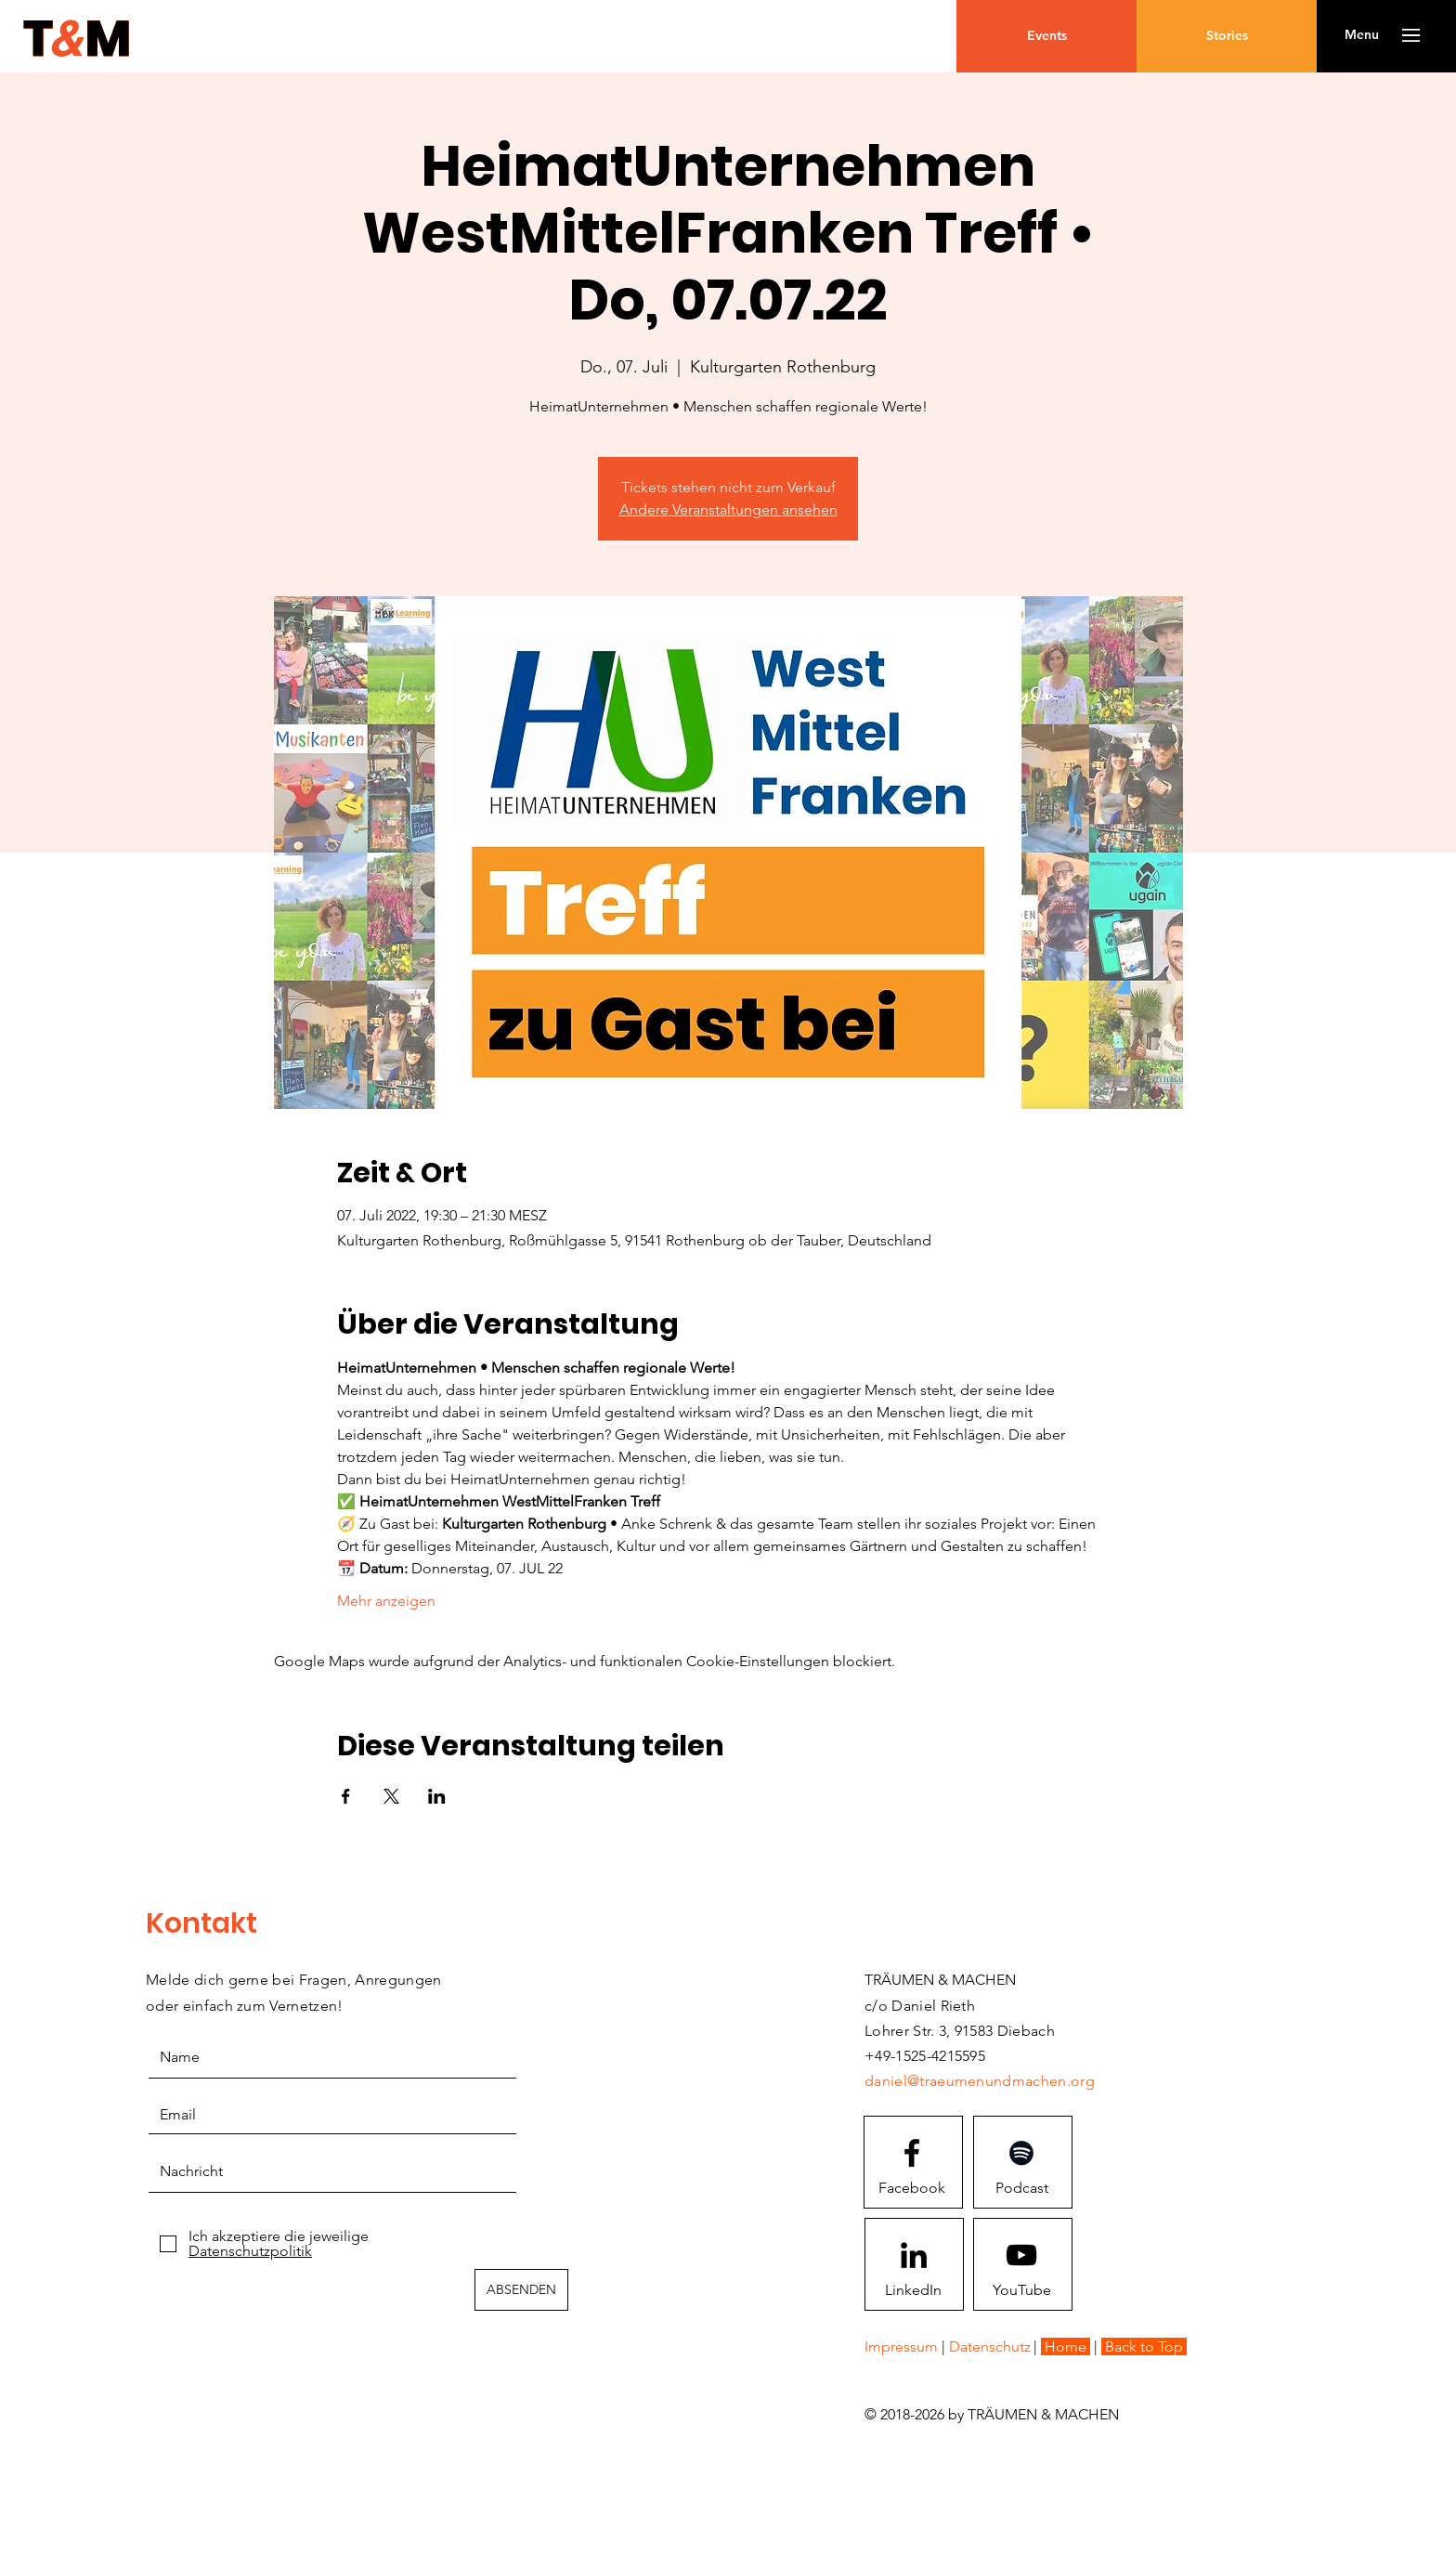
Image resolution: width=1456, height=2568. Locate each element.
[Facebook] (912, 2187)
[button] (1362, 35)
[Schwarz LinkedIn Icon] (913, 2255)
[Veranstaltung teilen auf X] (391, 1796)
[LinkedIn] (913, 2289)
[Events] (1046, 36)
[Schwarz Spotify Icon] (1021, 2152)
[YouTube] (1021, 2289)
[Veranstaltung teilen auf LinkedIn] (437, 1796)
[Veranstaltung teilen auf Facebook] (346, 1796)
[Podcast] (1021, 2187)
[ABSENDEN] (521, 2290)
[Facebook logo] (911, 2152)
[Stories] (1227, 36)
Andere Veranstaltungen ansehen (728, 509)
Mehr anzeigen (386, 1601)
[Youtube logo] (1021, 2255)
